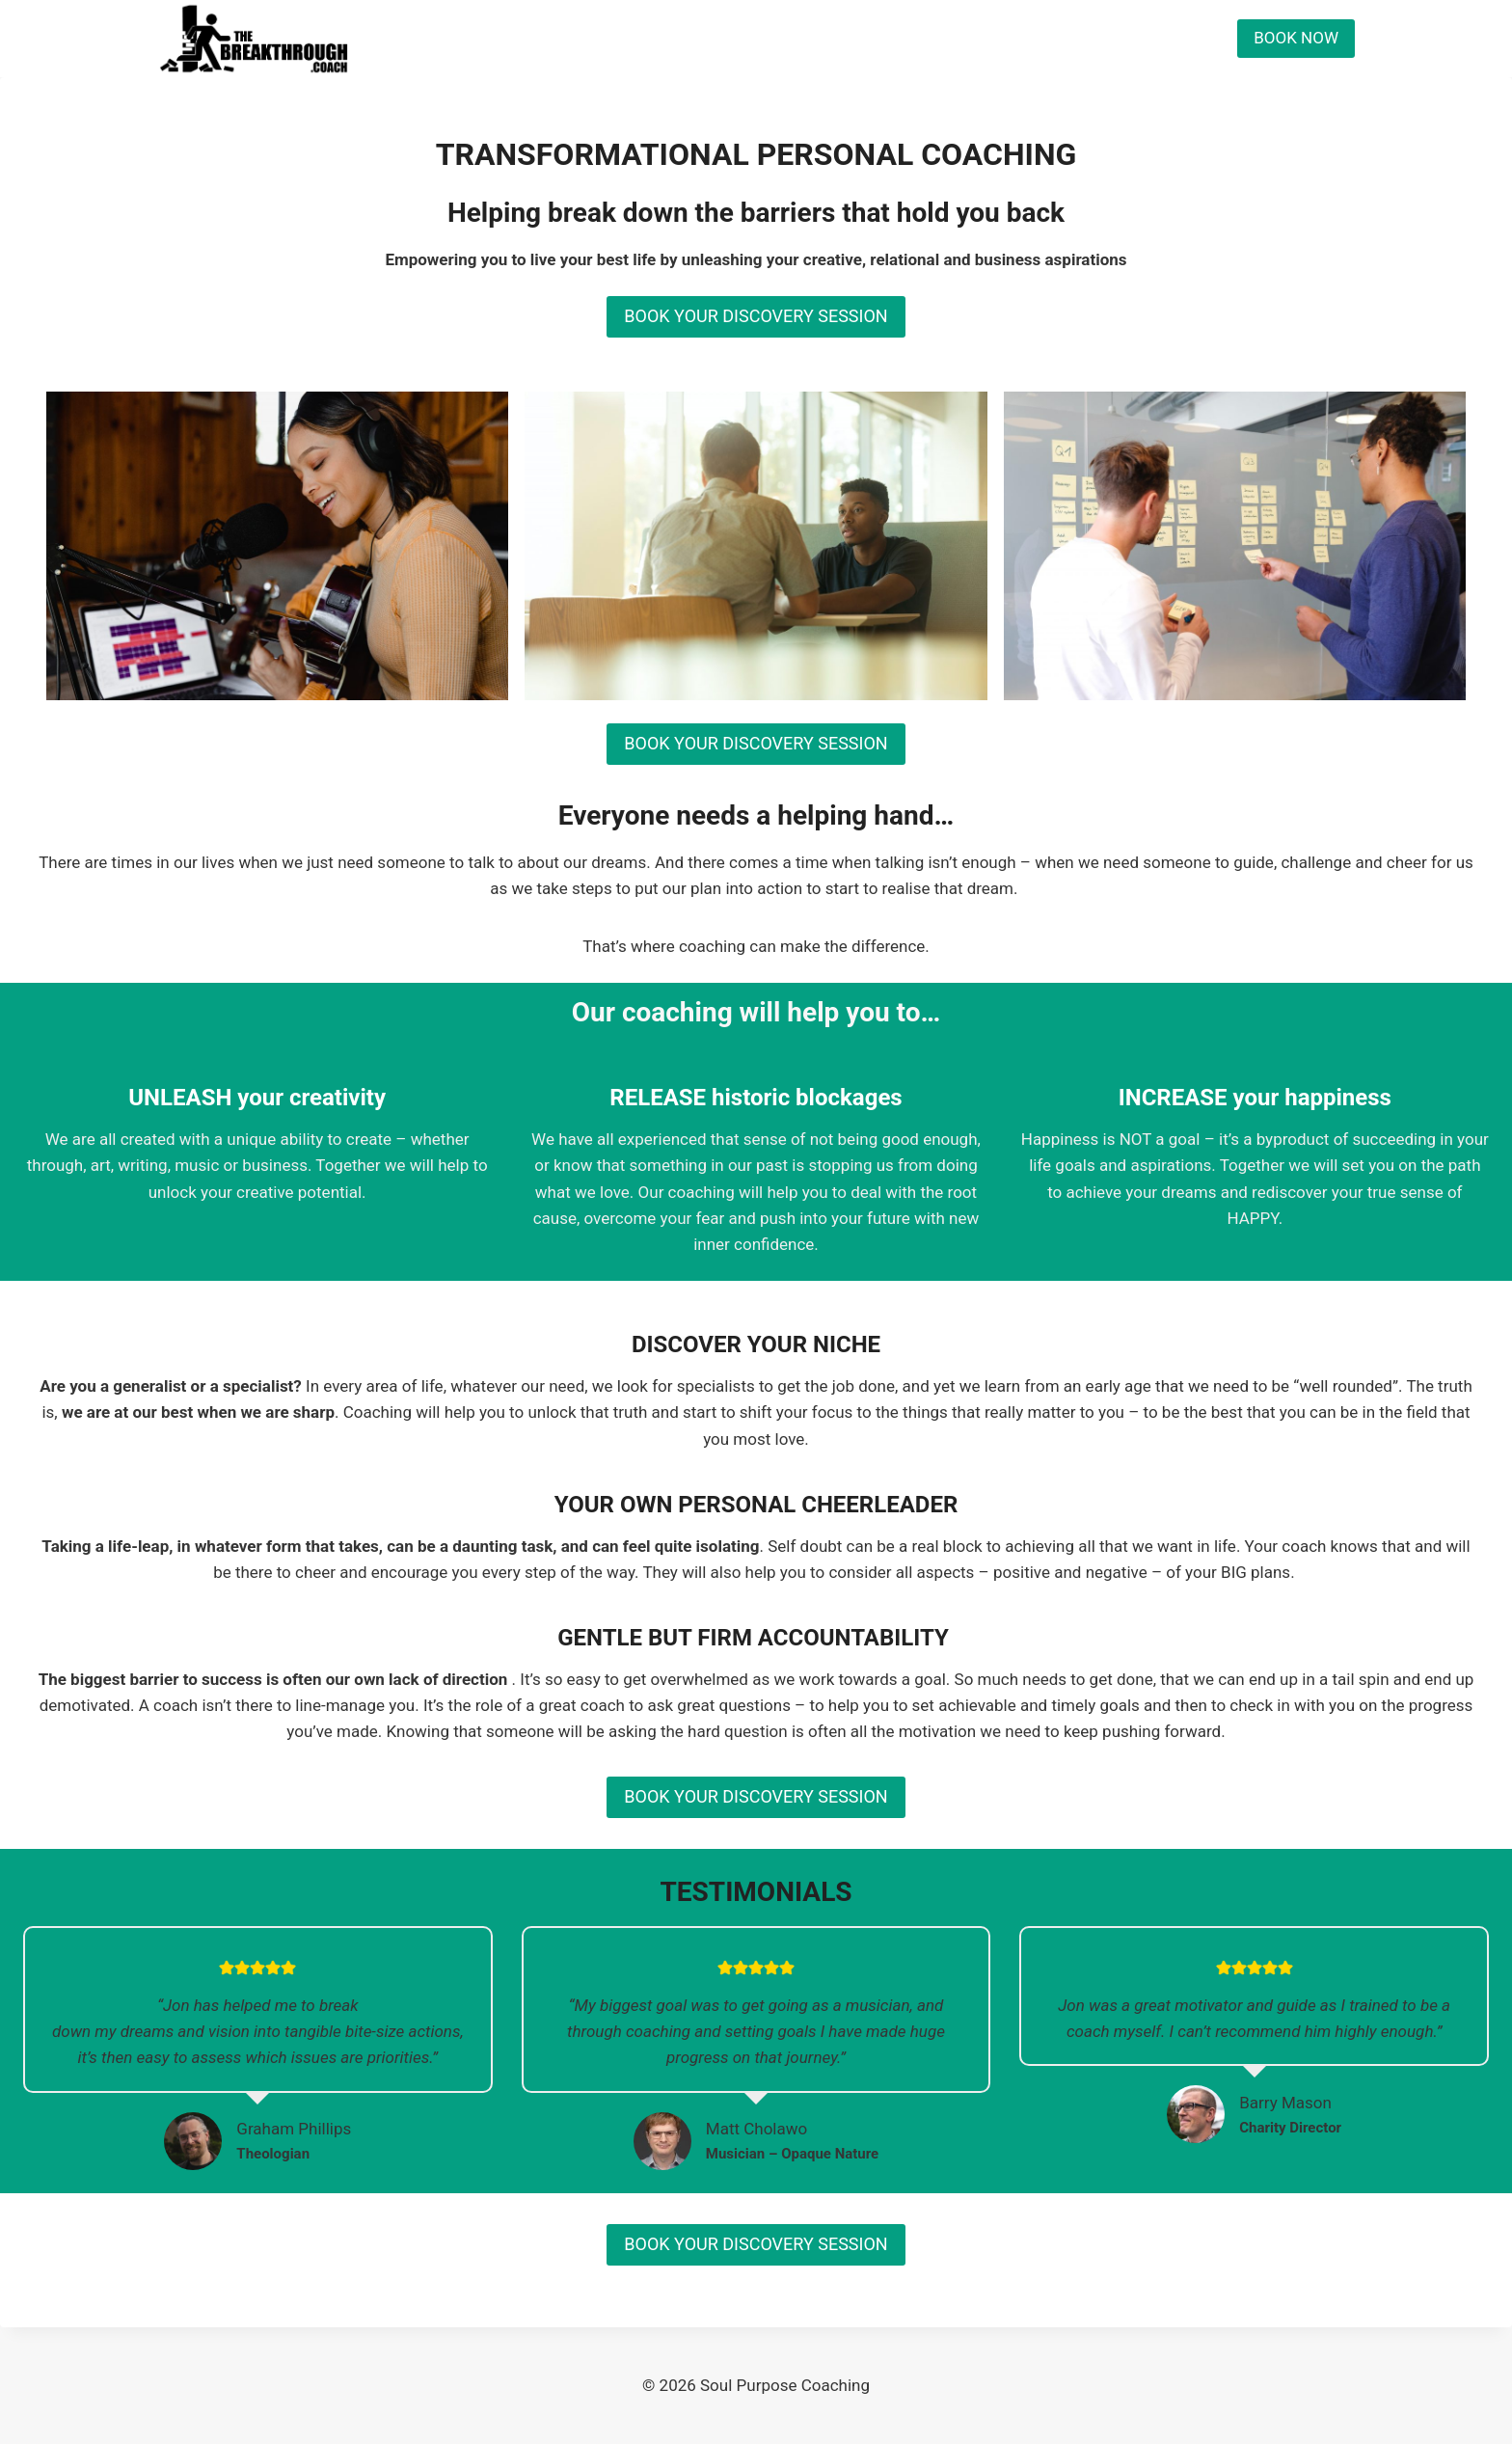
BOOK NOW (1296, 37)
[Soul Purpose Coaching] (253, 38)
